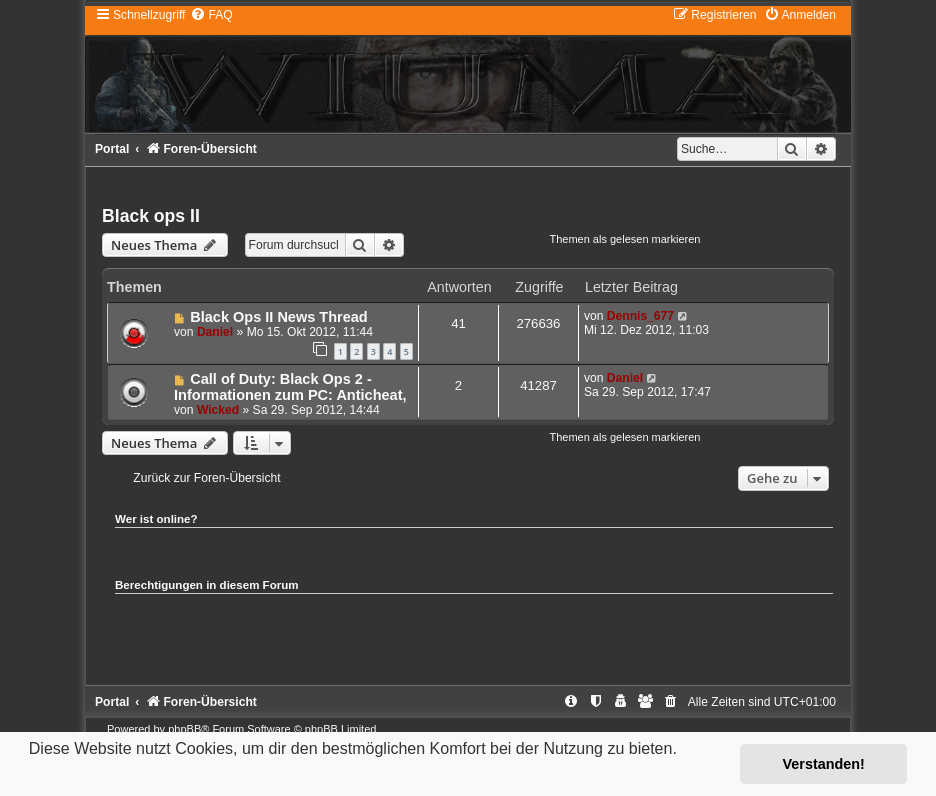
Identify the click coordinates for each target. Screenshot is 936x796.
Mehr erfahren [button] (82, 775)
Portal (112, 149)
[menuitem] (211, 15)
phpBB (184, 729)
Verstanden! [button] (824, 764)
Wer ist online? (156, 519)
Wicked (218, 410)
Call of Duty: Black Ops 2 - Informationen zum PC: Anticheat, (290, 387)
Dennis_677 (640, 316)
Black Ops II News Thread (278, 317)
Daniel (215, 332)
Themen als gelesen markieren (624, 239)
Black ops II (151, 216)
